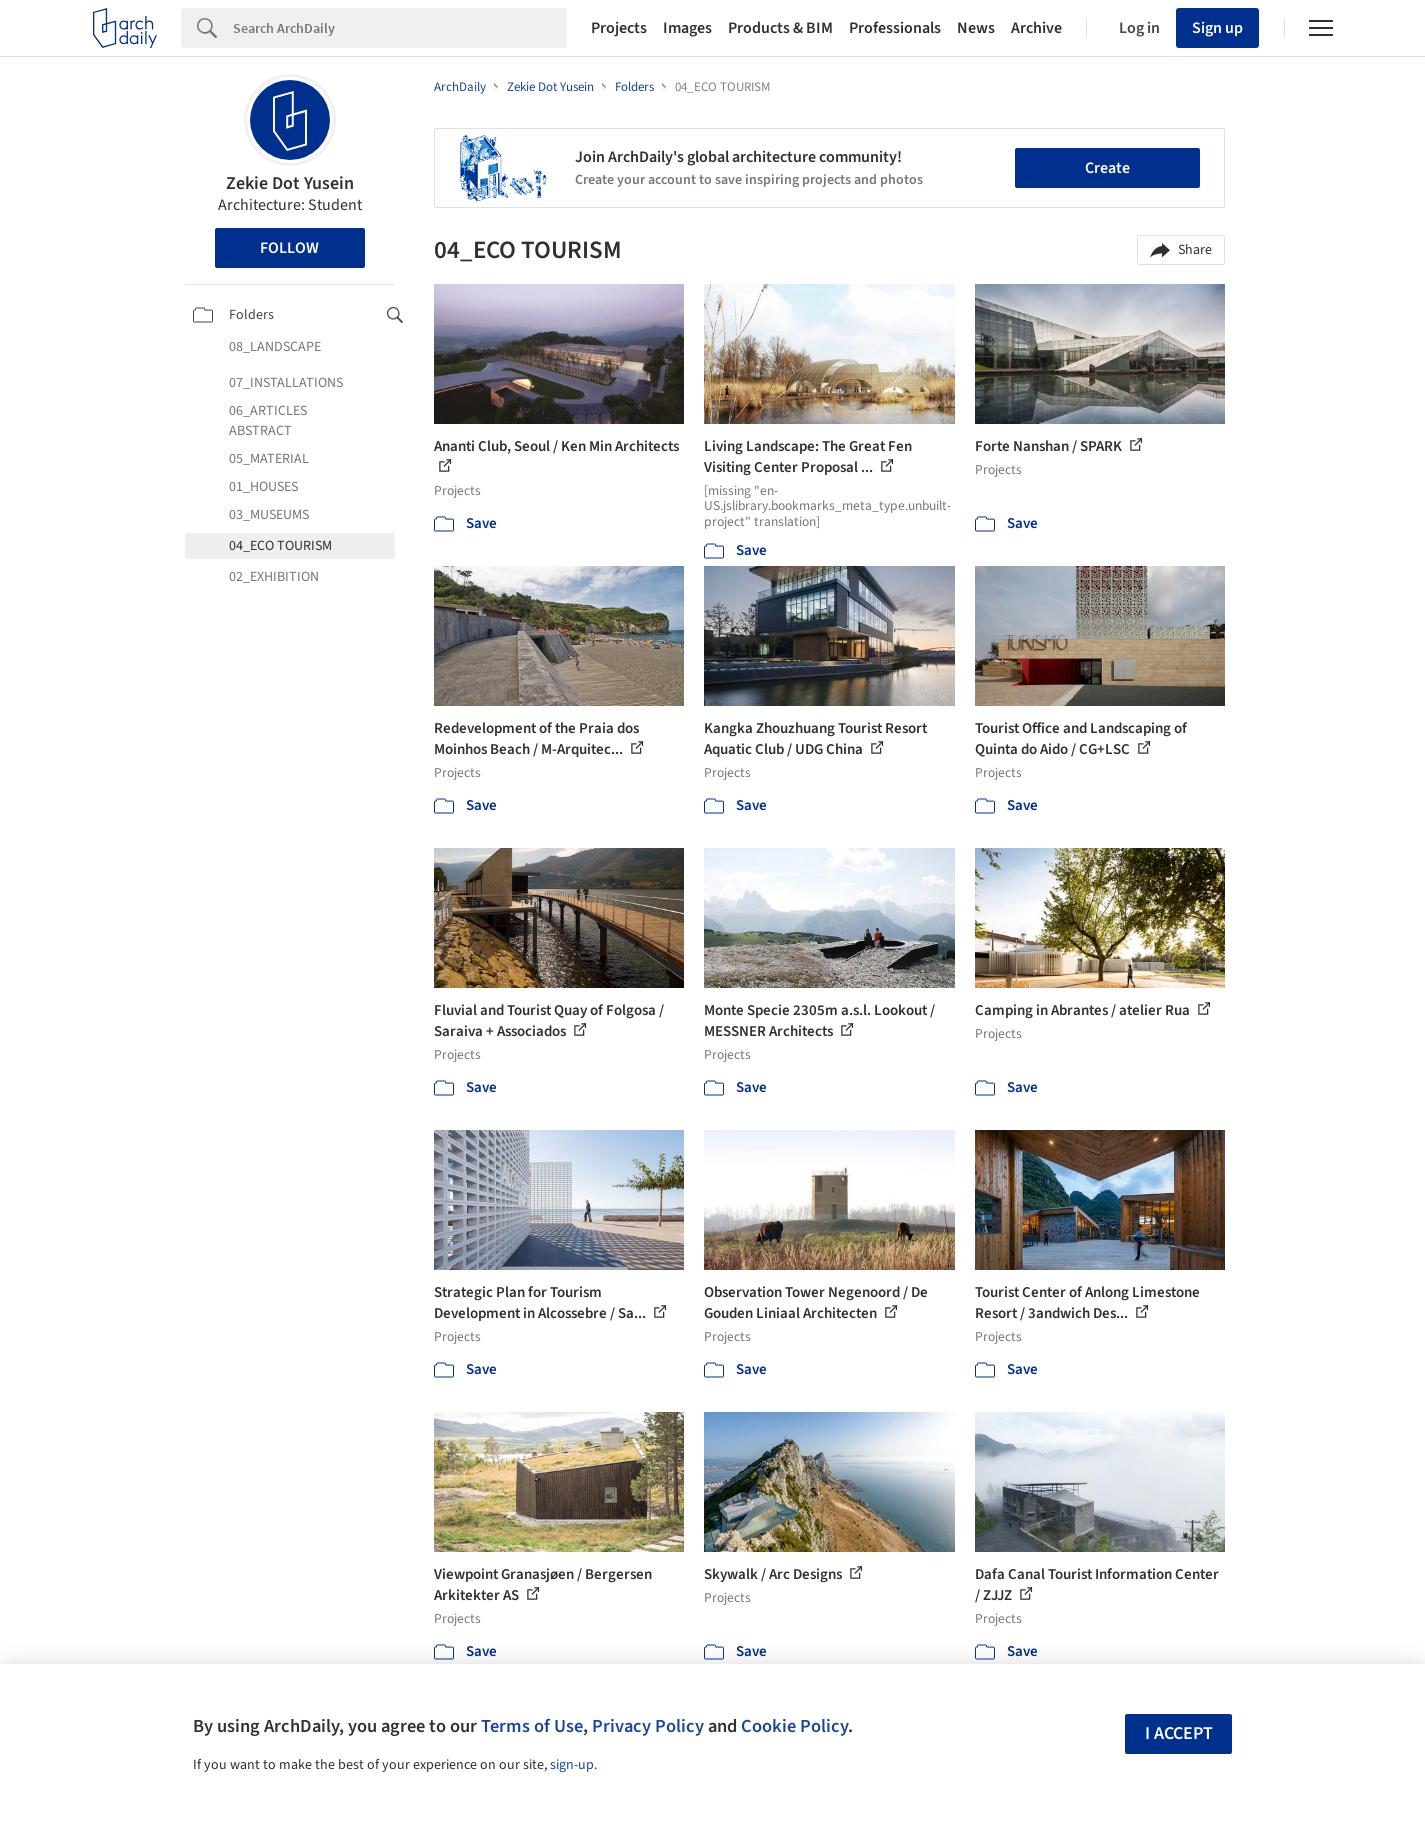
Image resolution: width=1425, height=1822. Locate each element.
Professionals (895, 28)
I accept (1179, 1733)
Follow (289, 248)
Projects (619, 28)
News (976, 28)
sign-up (572, 1765)
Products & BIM (780, 28)
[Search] (400, 28)
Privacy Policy (648, 1726)
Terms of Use (532, 1726)
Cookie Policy (794, 1726)
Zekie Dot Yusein (290, 183)
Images (687, 28)
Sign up (1217, 28)
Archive (1036, 28)
